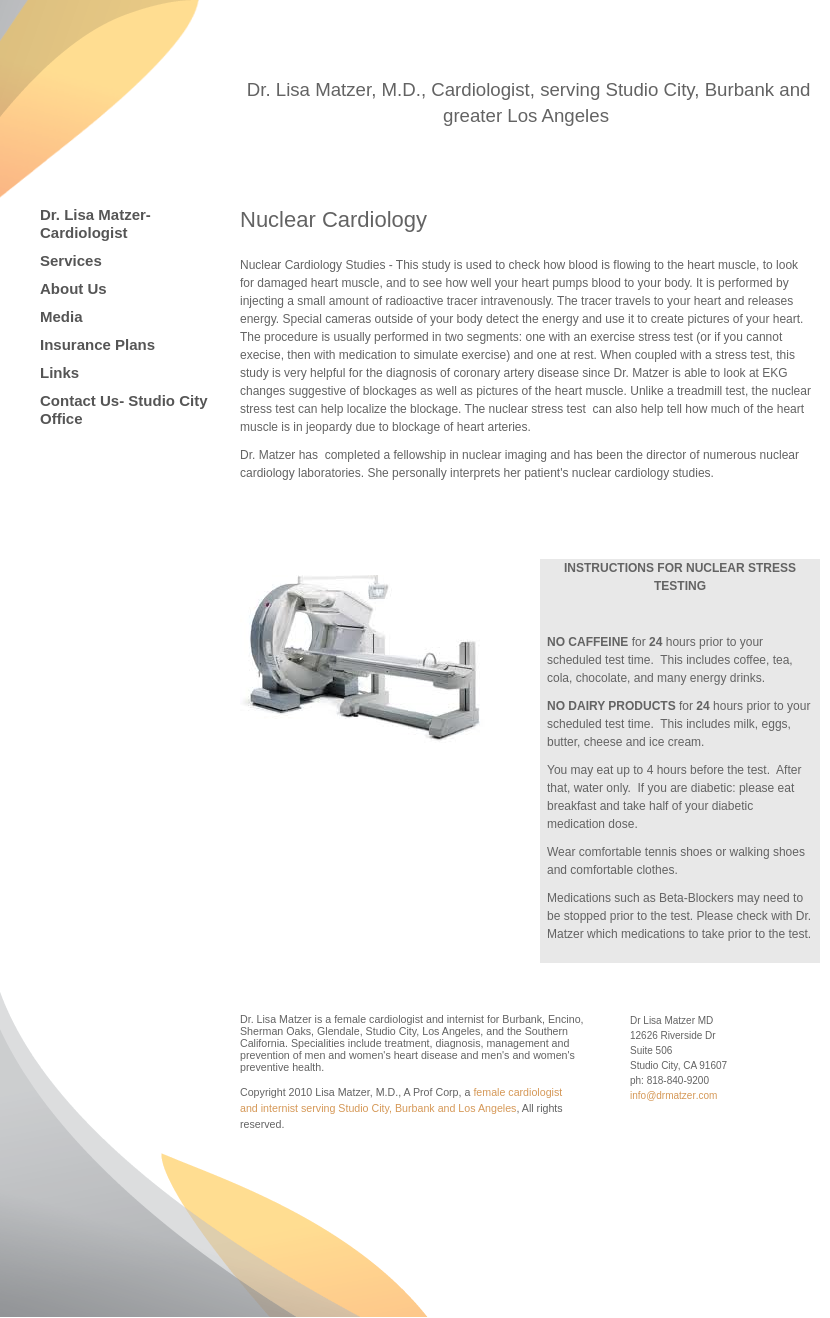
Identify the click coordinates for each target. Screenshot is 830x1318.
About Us (73, 288)
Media (61, 316)
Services (71, 260)
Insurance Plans (97, 344)
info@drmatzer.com (673, 1095)
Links (59, 372)
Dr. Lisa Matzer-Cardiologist (95, 223)
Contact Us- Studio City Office (124, 409)
